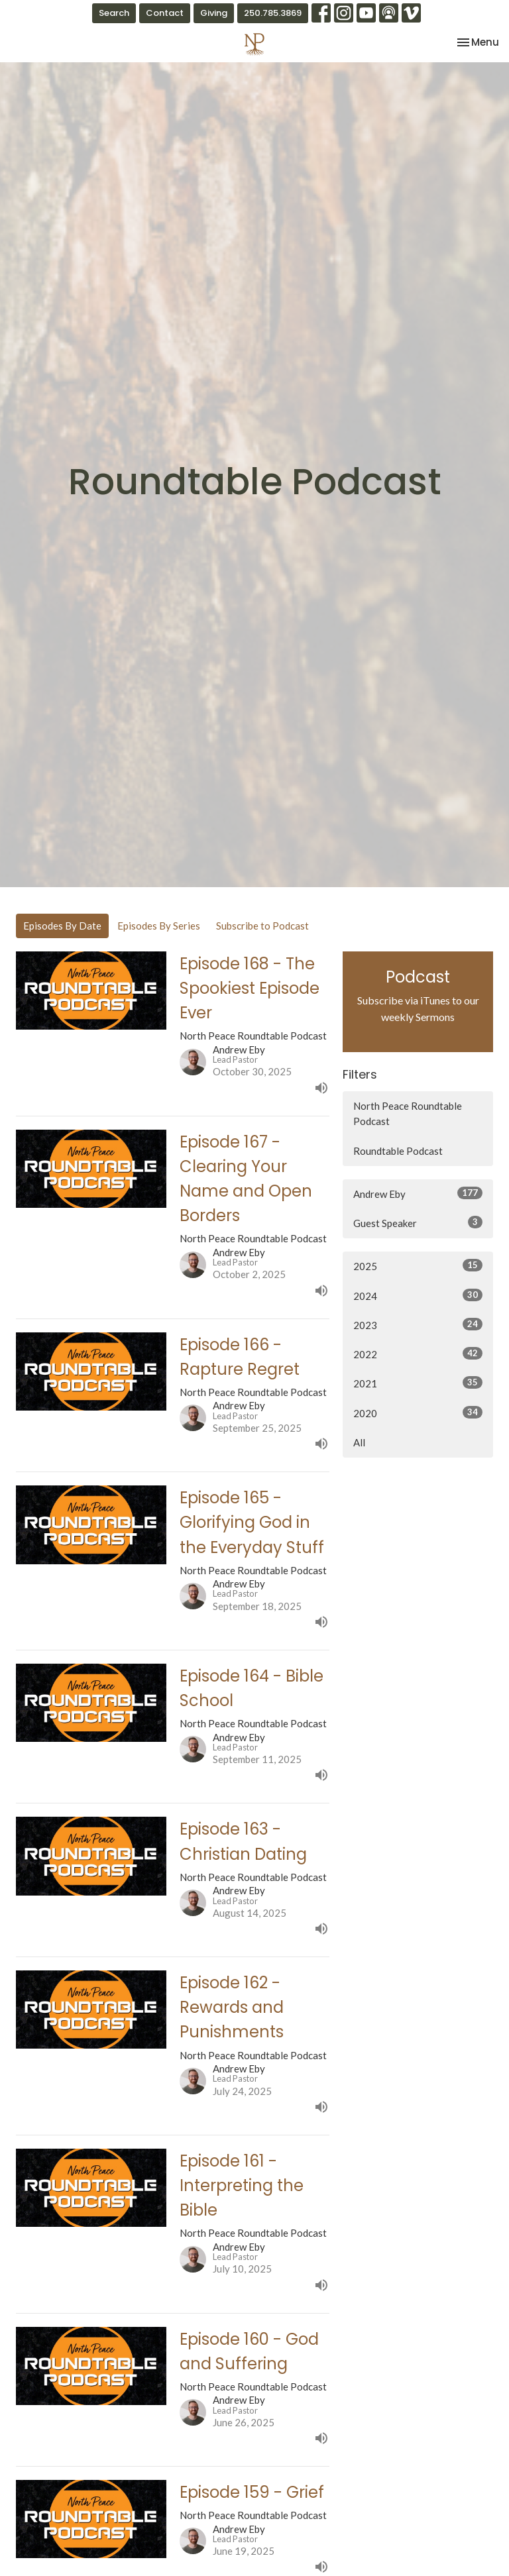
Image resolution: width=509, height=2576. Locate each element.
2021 (417, 1382)
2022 (417, 1353)
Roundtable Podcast (398, 1151)
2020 (417, 1412)
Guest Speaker (417, 1222)
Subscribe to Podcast (262, 926)
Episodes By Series (158, 926)
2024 (417, 1295)
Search (114, 13)
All (359, 1442)
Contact (165, 13)
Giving (213, 13)
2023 (417, 1324)
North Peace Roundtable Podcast (407, 1113)
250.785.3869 (273, 13)
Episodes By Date (62, 926)
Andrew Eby (417, 1193)
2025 (417, 1265)
